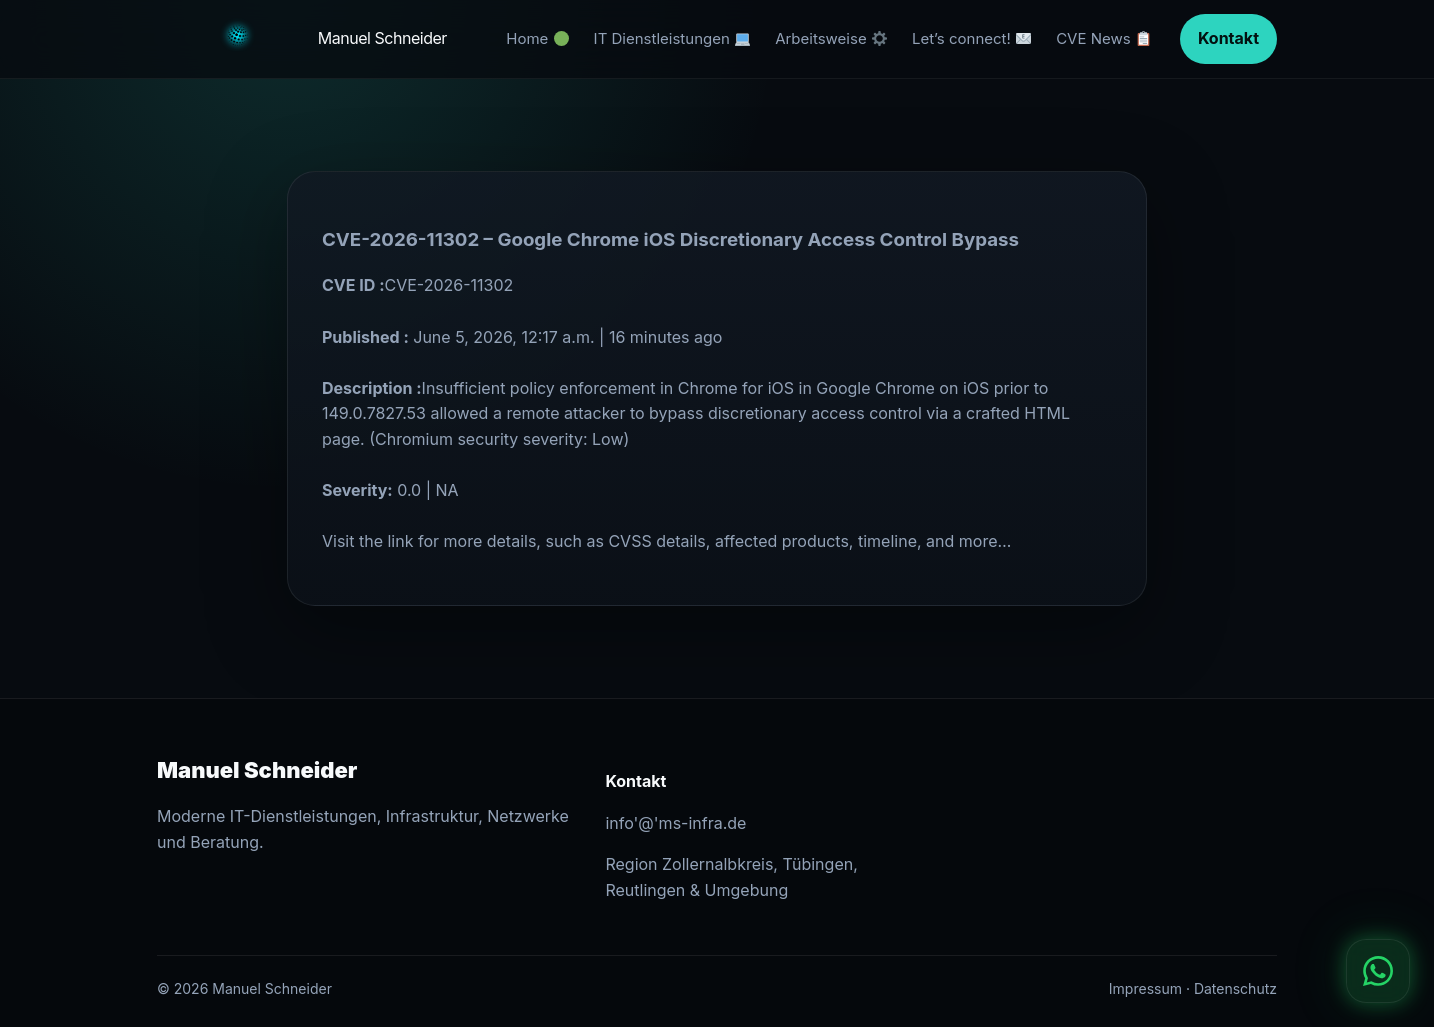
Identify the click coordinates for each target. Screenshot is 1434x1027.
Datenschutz (1235, 988)
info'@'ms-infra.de (675, 823)
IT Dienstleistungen (672, 38)
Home (537, 38)
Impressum (1145, 988)
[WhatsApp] (1378, 971)
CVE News (1103, 38)
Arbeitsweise (831, 38)
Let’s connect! (971, 38)
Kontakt (1228, 38)
